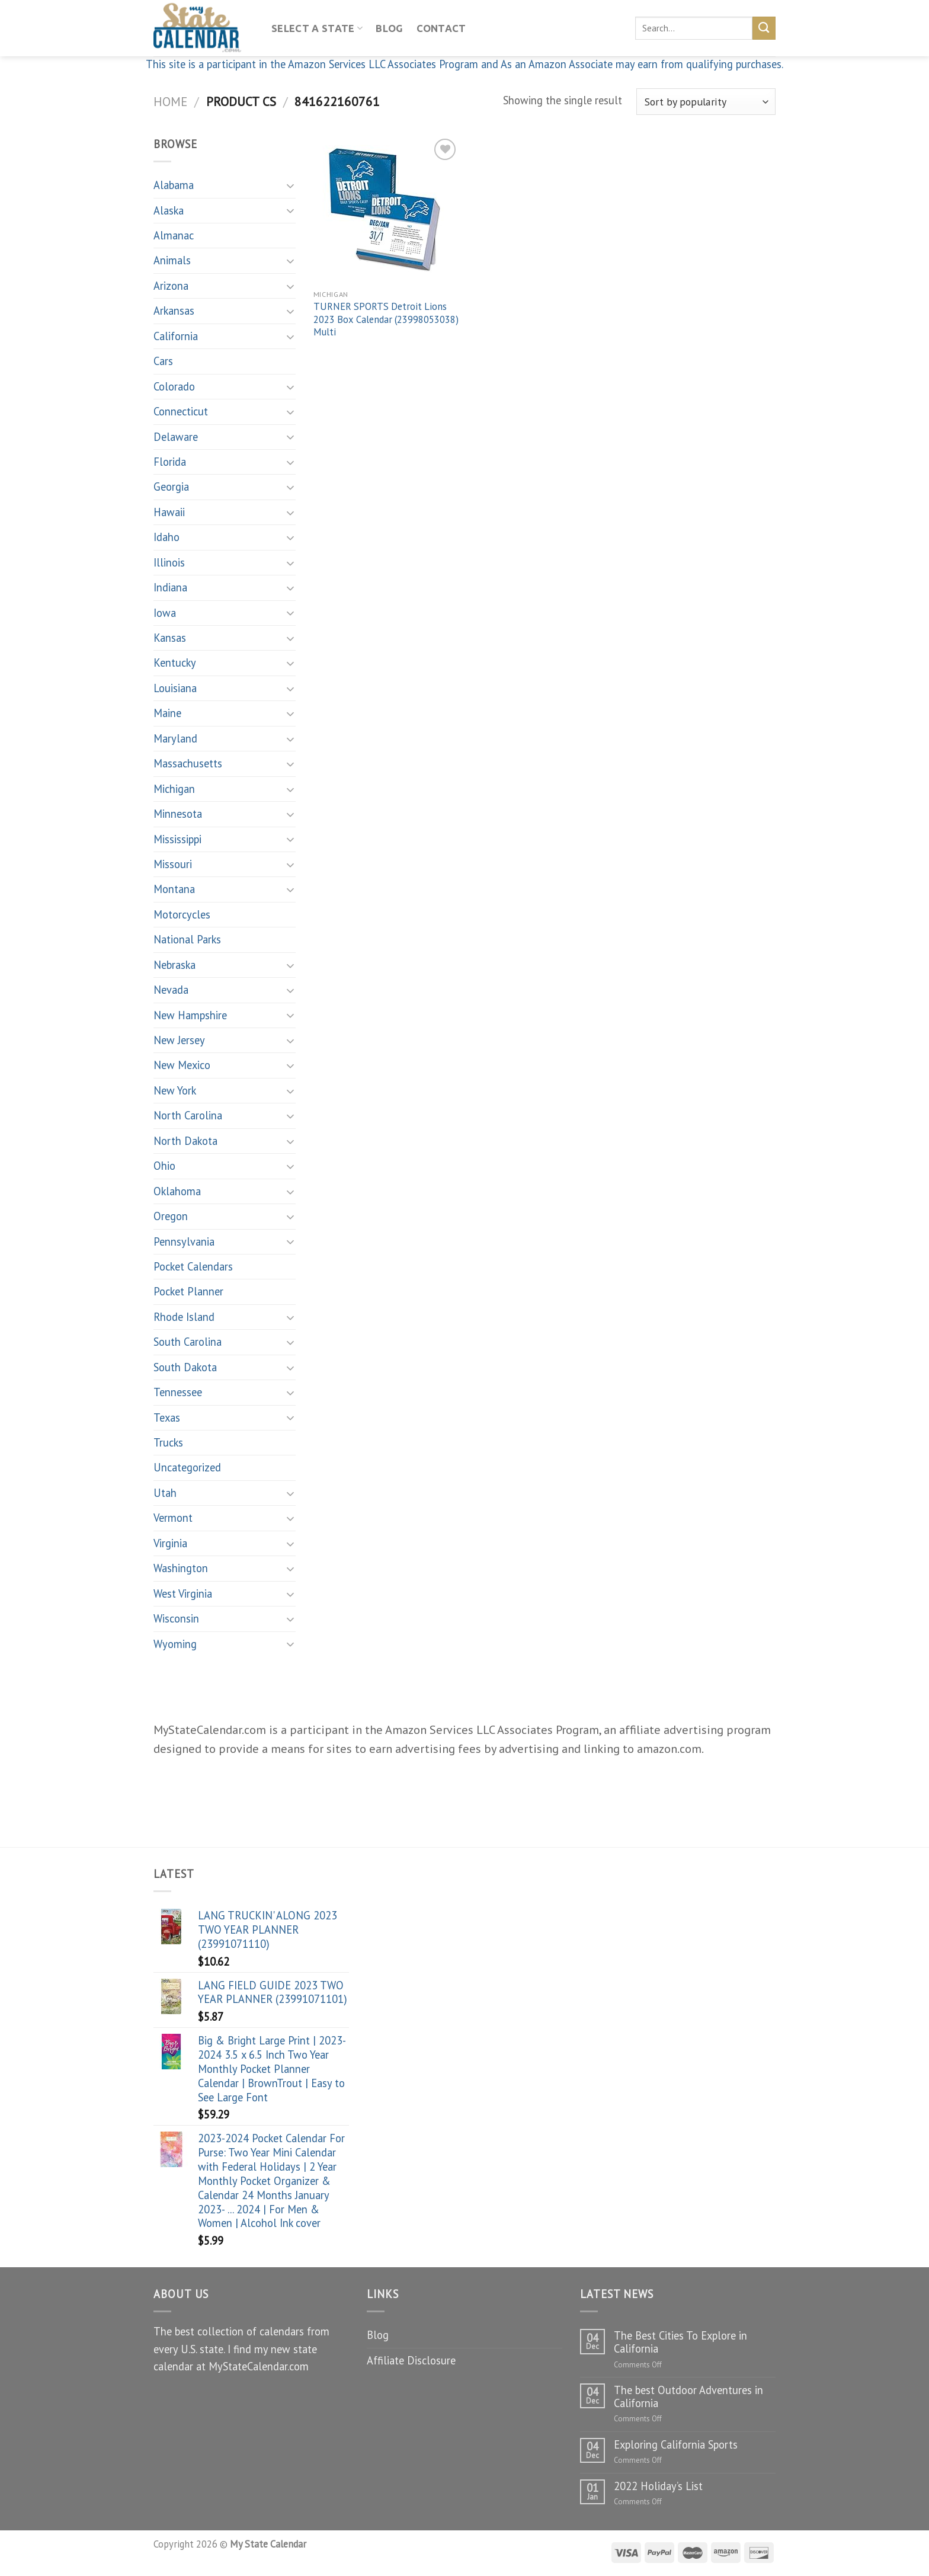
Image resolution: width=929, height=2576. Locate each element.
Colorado (174, 386)
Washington (180, 1568)
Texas (166, 1417)
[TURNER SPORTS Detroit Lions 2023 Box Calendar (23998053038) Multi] (386, 209)
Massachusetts (187, 763)
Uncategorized (187, 1467)
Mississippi (177, 839)
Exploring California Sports (676, 2444)
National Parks (187, 939)
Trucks (168, 1442)
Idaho (166, 537)
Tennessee (177, 1392)
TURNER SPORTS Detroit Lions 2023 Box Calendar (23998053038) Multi (386, 319)
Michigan (174, 789)
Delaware (175, 437)
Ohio (164, 1166)
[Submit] (764, 28)
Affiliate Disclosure (411, 2360)
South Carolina (187, 1342)
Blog (389, 28)
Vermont (173, 1518)
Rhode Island (183, 1317)
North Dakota (185, 1141)
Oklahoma (177, 1191)
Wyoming (175, 1644)
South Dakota (185, 1367)
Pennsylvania (183, 1241)
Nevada (170, 990)
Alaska (168, 210)
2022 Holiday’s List (658, 2485)
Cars (163, 361)
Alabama (173, 185)
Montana (174, 889)
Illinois (169, 562)
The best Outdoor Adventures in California (688, 2396)
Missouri (172, 864)
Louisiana (175, 688)
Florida (169, 462)
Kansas (169, 638)
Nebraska (174, 965)
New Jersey (179, 1040)
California (175, 336)
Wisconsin (176, 1618)
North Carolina (187, 1115)
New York (174, 1090)
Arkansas (173, 310)
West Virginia (182, 1593)
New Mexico (181, 1065)
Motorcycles (181, 914)
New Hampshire (190, 1015)
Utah (165, 1493)
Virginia (170, 1543)
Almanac (173, 235)
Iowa (164, 613)
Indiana (170, 587)
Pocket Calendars (193, 1266)
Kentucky (174, 662)
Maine (167, 713)
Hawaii (169, 512)
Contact (441, 28)
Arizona (170, 286)
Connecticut (180, 411)
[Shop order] (706, 101)
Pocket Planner (188, 1291)
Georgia (171, 486)
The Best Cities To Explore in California (680, 2342)
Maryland (175, 738)
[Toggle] (290, 185)
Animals (172, 260)
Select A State (317, 28)
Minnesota (177, 814)
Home (170, 101)
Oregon (170, 1216)
